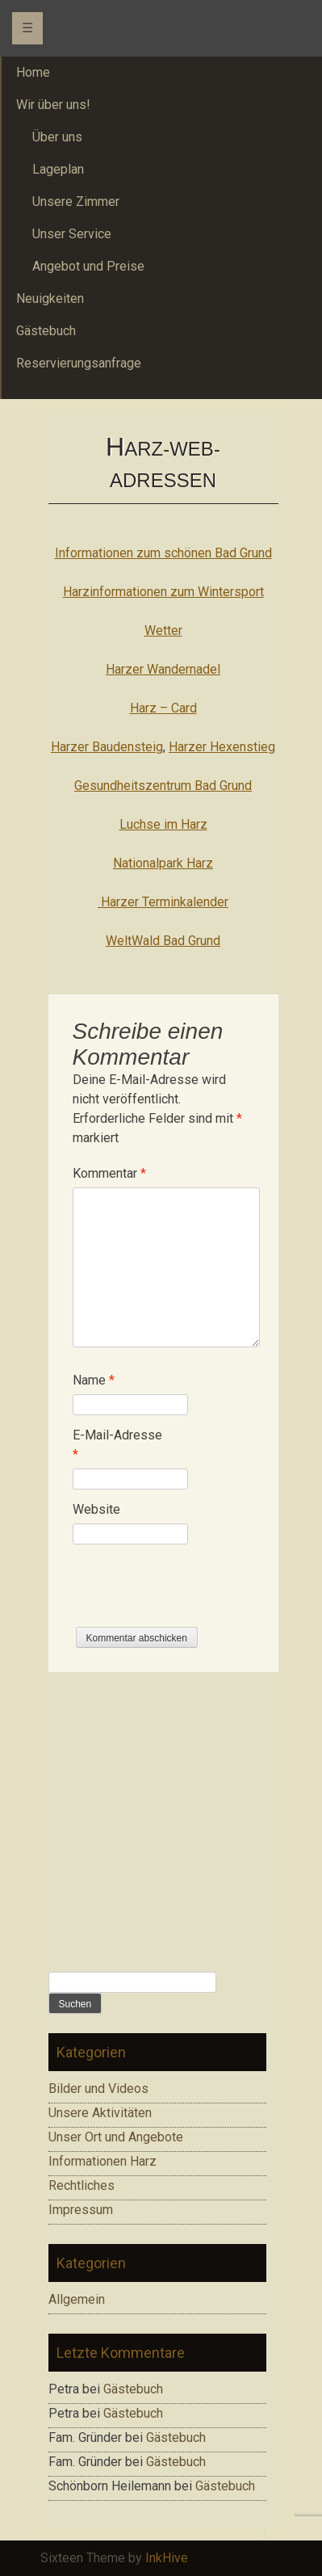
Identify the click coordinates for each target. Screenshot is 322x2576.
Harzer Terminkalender (163, 902)
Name (94, 1380)
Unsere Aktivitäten (100, 2112)
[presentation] (195, 1595)
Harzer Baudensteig (107, 746)
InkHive (166, 2557)
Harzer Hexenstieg (222, 746)
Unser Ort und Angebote (115, 2137)
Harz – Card (163, 708)
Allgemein (76, 2299)
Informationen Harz (102, 2161)
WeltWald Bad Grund (163, 940)
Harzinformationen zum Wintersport (163, 591)
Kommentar (109, 1173)
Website (96, 1509)
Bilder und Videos (98, 2088)
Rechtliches (81, 2185)
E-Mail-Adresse (117, 1444)
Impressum (80, 2209)
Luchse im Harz (163, 824)
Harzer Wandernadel (163, 669)
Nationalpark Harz (163, 863)
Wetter (163, 630)
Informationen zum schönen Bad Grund (163, 553)
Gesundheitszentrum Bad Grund (163, 785)
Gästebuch (133, 2389)
